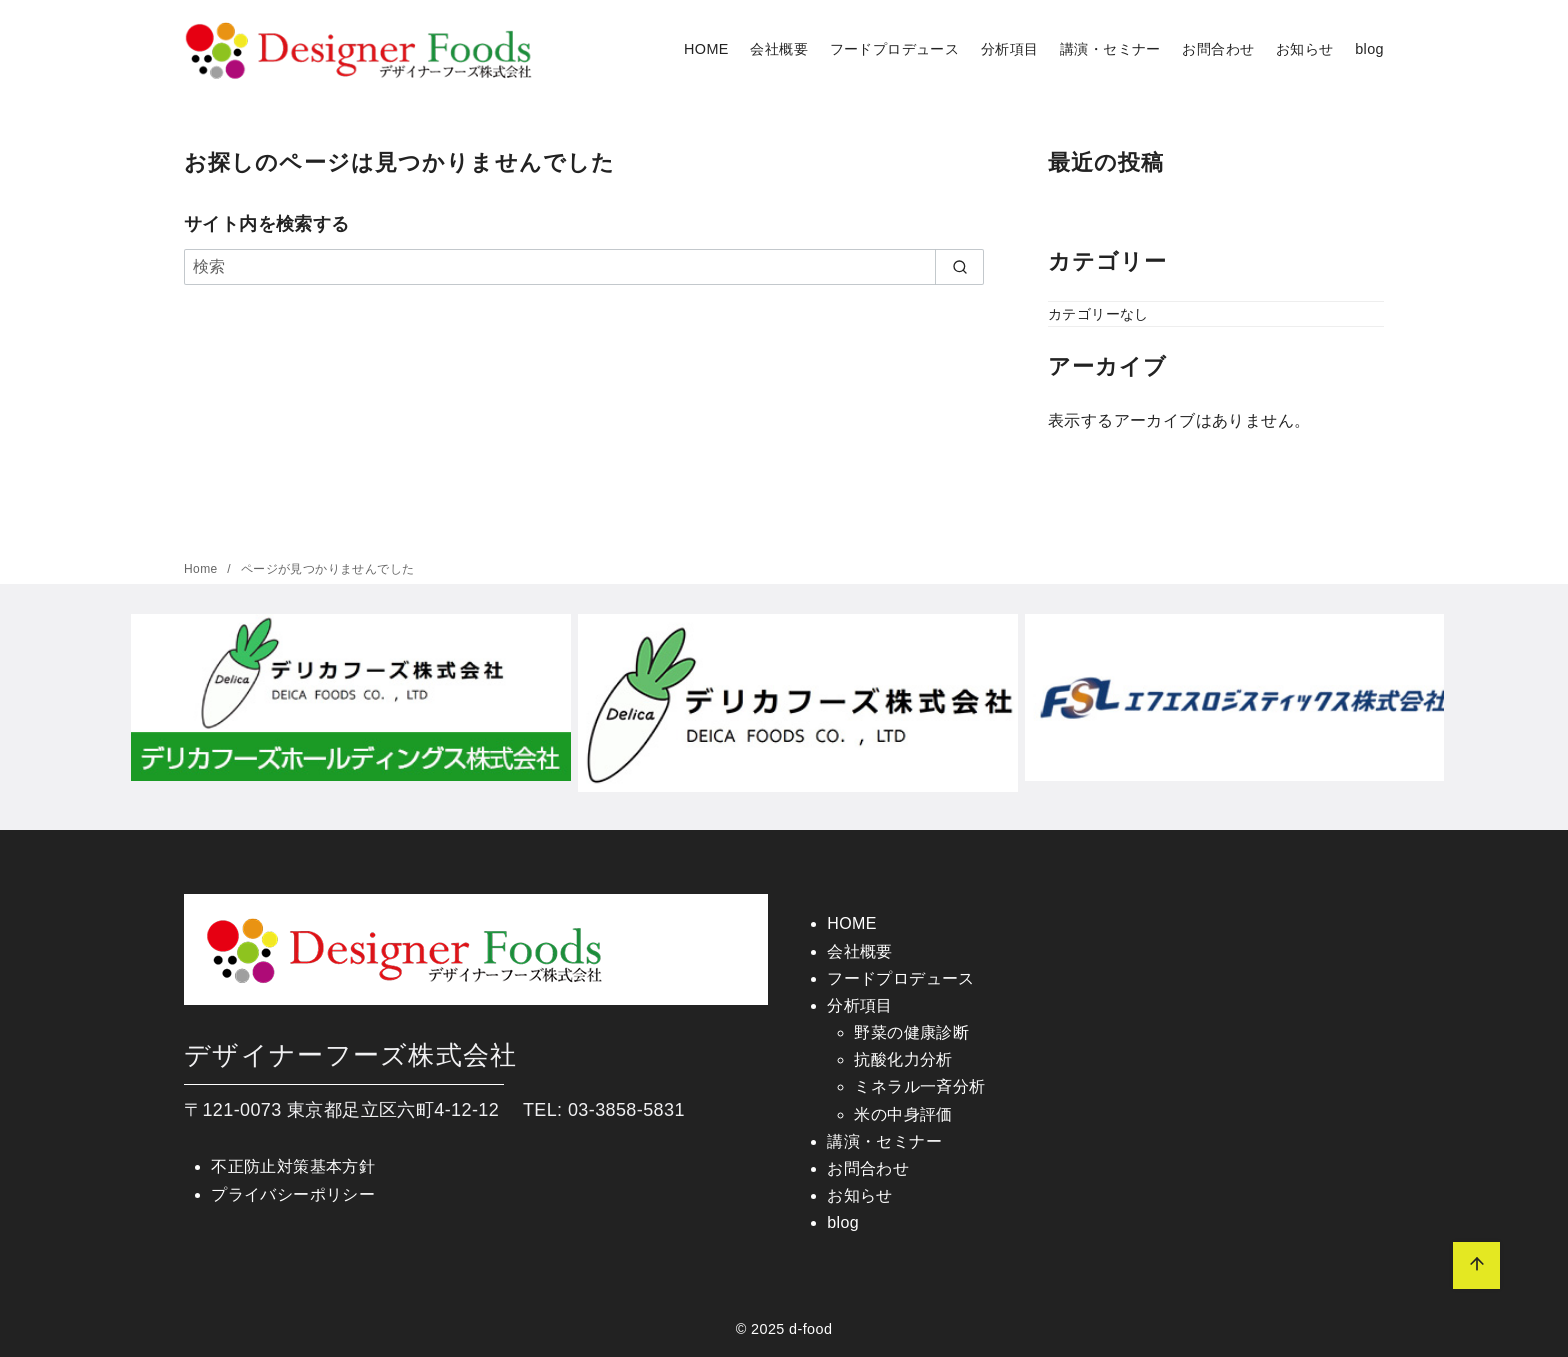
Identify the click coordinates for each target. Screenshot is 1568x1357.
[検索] (584, 267)
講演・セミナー (1110, 49)
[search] (959, 267)
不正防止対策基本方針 (293, 1166)
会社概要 (779, 49)
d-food (810, 1329)
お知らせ (1305, 49)
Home (202, 569)
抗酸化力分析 (903, 1059)
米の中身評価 (903, 1114)
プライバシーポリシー (293, 1194)
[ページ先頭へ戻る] (1476, 1265)
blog (1369, 49)
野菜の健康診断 (911, 1032)
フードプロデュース (895, 49)
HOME (706, 49)
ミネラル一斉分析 (919, 1086)
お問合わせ (1218, 49)
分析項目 (1010, 49)
